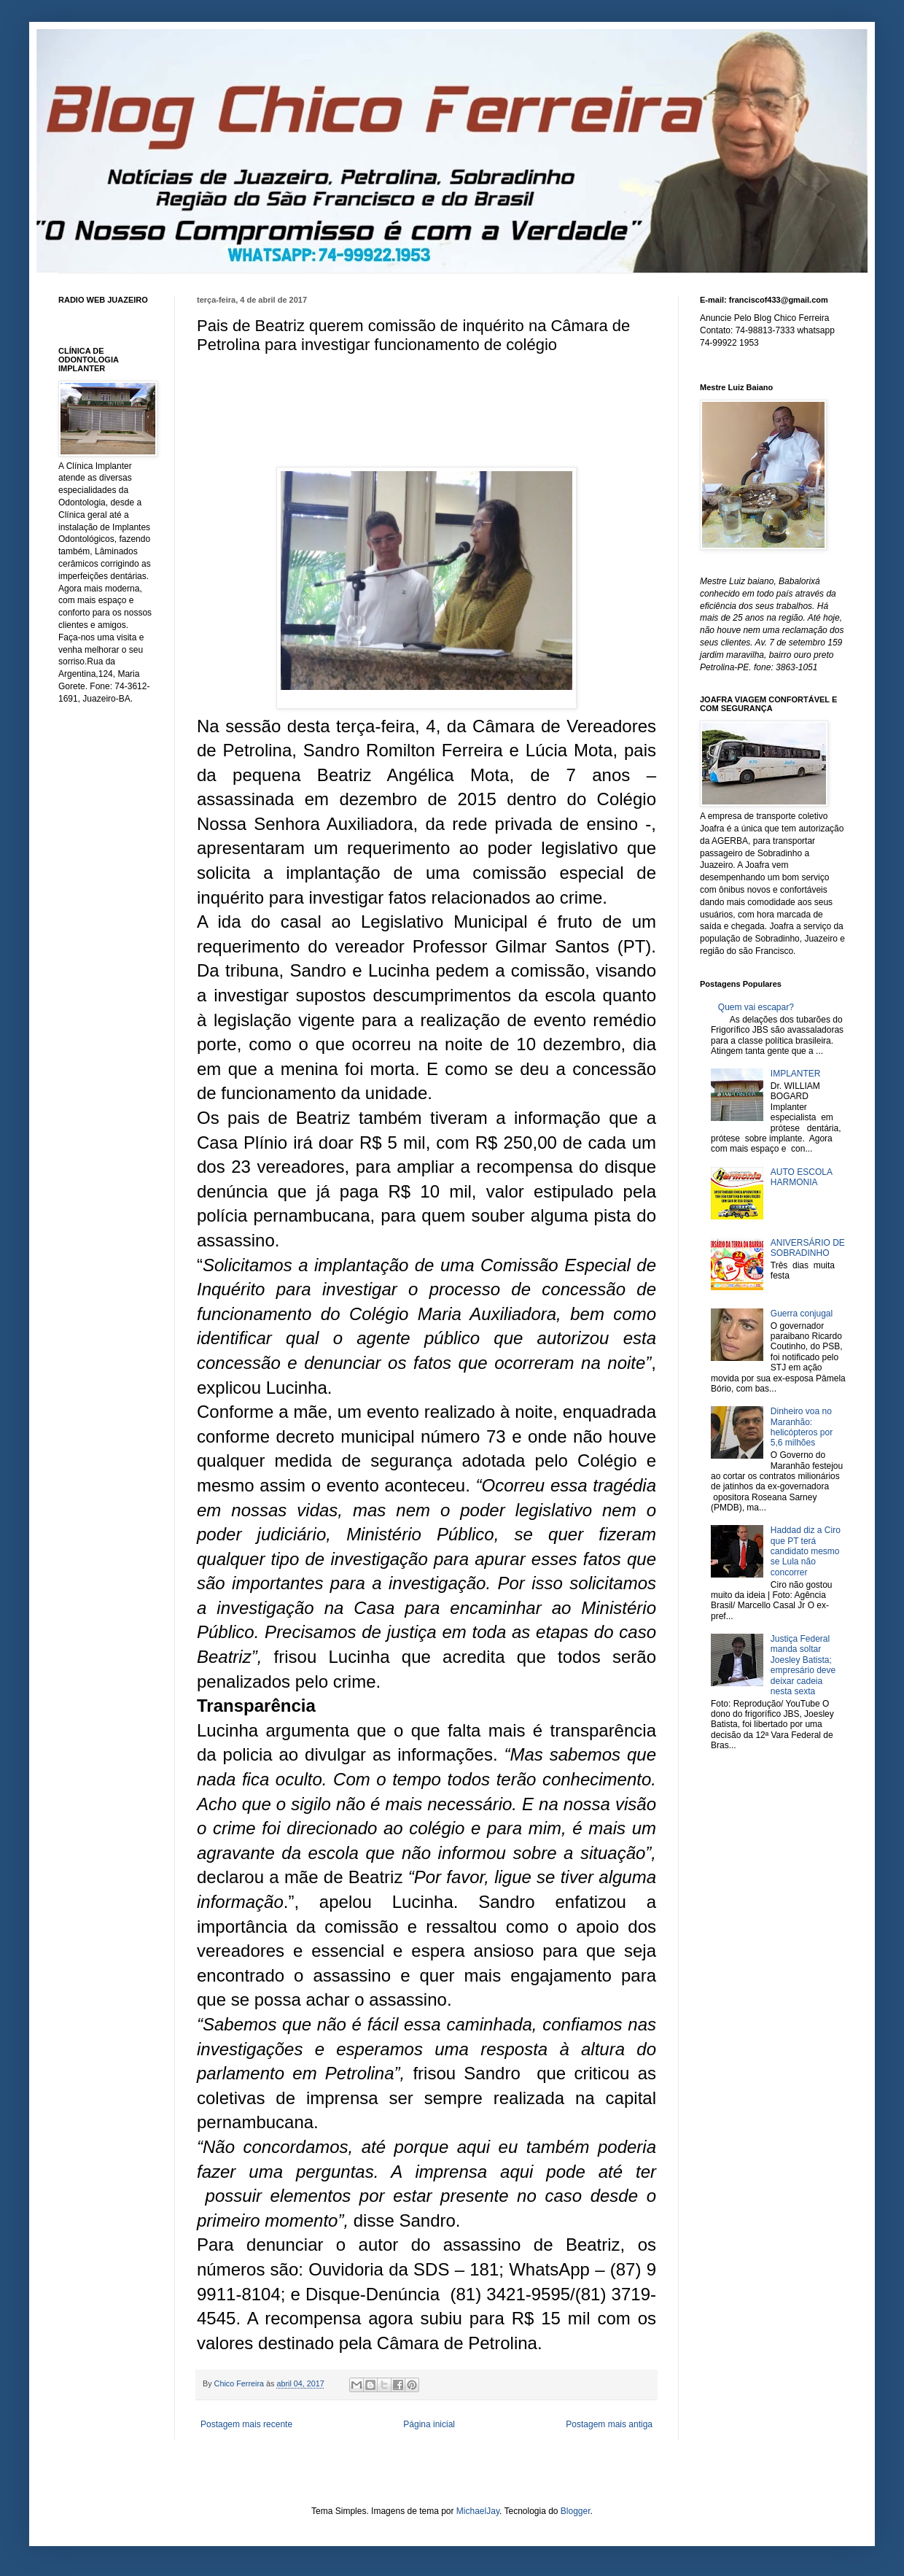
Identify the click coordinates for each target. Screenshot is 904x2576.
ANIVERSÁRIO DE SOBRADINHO (808, 1248)
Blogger (576, 2511)
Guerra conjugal (802, 1313)
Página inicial (429, 2424)
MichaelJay (477, 2511)
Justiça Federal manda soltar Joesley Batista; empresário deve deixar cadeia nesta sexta (803, 1665)
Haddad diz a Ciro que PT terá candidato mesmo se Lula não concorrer (806, 1551)
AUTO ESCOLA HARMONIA (801, 1177)
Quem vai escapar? (756, 1007)
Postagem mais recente (246, 2424)
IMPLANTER (796, 1073)
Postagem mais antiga (609, 2424)
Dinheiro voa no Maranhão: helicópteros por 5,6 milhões (802, 1427)
